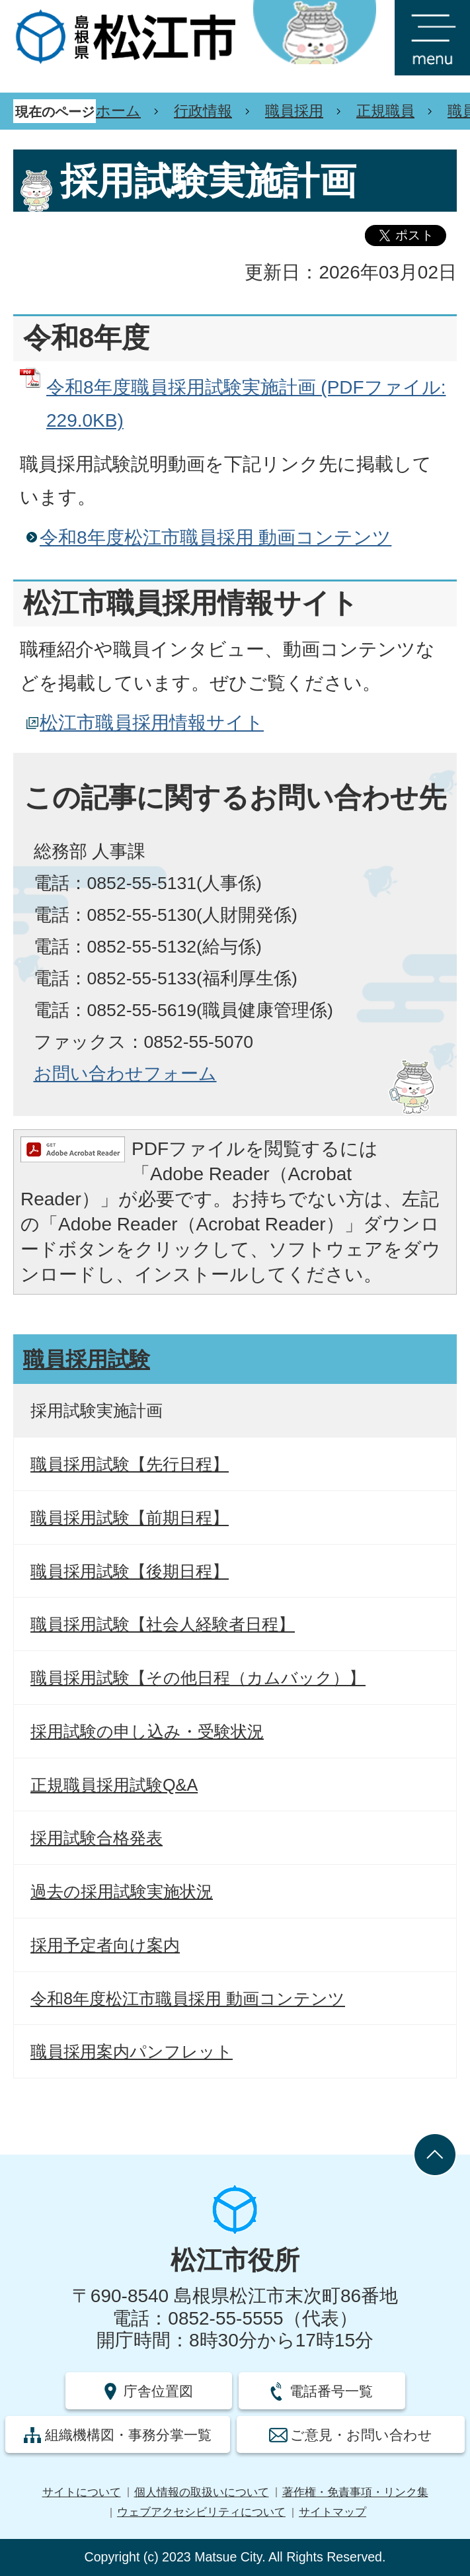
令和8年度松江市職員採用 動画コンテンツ (215, 537)
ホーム (118, 111)
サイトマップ (332, 2512)
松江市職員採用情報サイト (152, 722)
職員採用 (294, 111)
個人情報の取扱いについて (201, 2492)
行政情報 (203, 111)
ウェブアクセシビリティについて (201, 2512)
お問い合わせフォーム (125, 1074)
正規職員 (385, 111)
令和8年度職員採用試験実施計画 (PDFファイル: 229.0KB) (246, 404)
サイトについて (81, 2492)
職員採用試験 (86, 1359)
